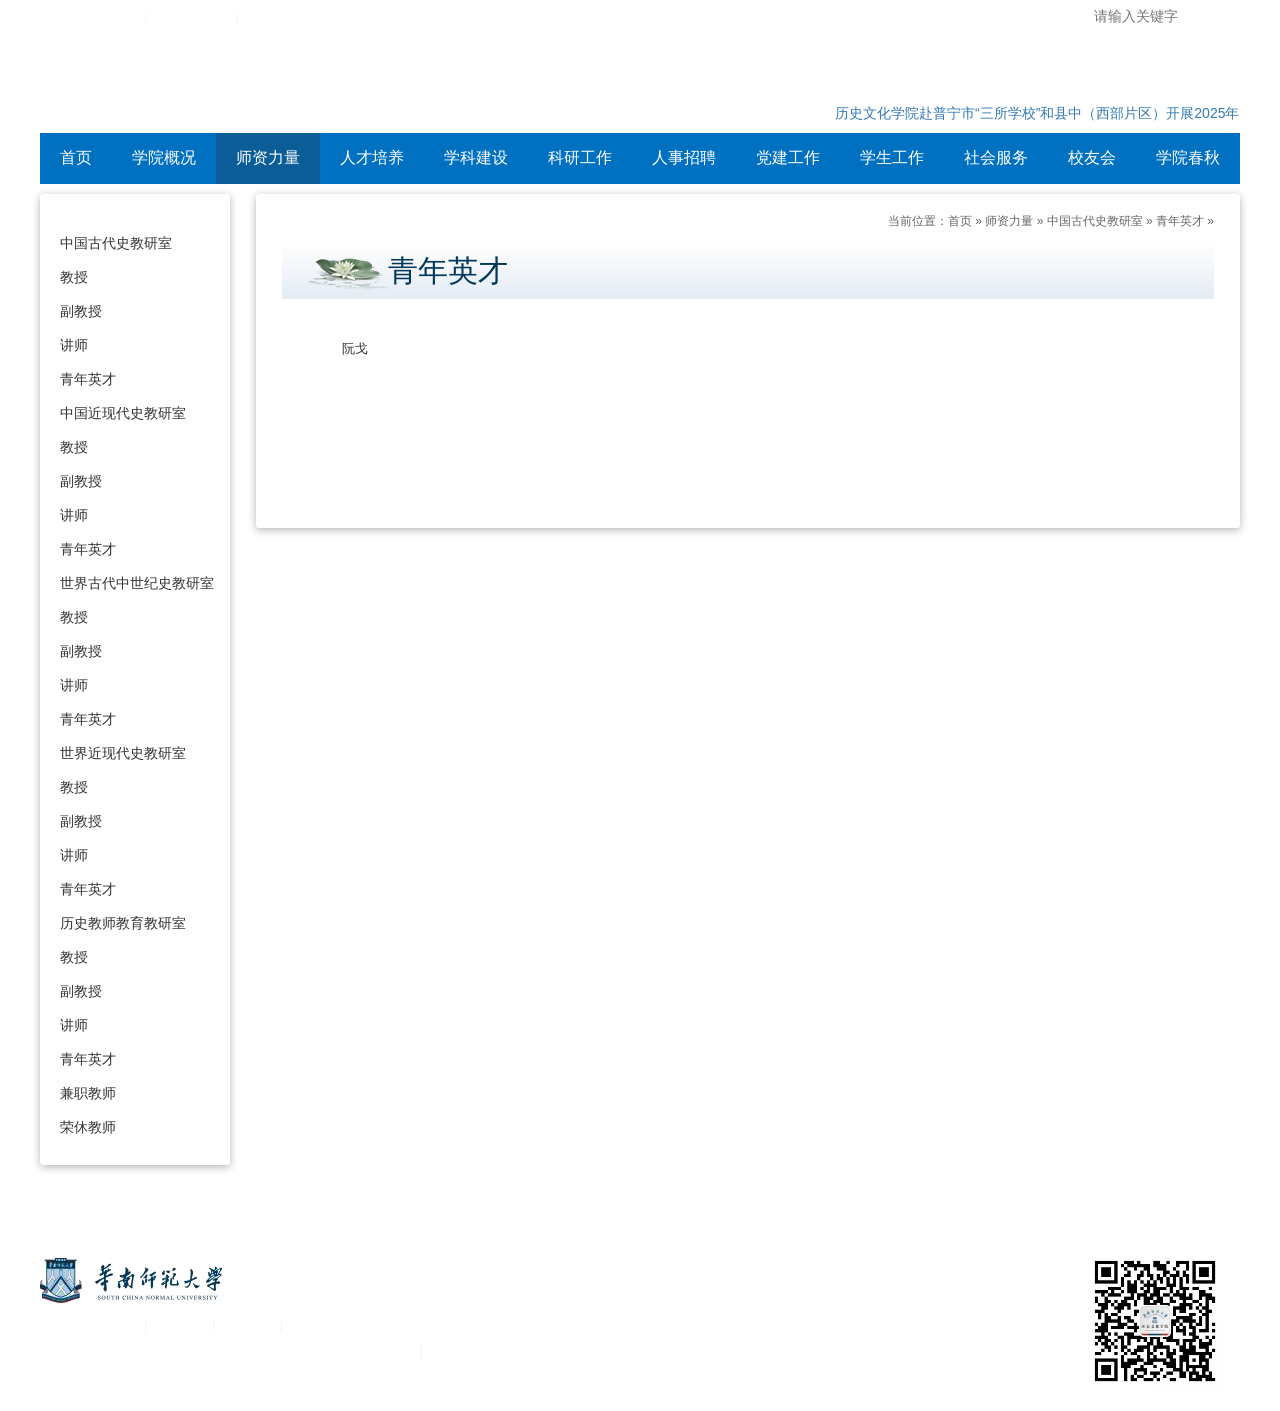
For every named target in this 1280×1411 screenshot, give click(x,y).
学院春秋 (1188, 157)
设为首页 (272, 18)
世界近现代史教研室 (123, 753)
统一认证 (180, 1325)
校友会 (1092, 157)
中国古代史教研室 (116, 243)
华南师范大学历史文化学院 (299, 85)
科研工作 (580, 157)
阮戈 (355, 348)
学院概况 (164, 157)
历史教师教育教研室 (123, 923)
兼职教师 (88, 1093)
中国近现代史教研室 (123, 413)
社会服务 (996, 157)
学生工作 (892, 157)
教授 (74, 277)
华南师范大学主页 (88, 18)
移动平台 (248, 1325)
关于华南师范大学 (88, 1325)
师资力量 (268, 157)
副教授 (81, 311)
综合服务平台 (192, 18)
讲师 (74, 345)
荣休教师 (88, 1127)
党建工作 (788, 157)
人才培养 (372, 157)
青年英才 (88, 379)
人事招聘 (684, 157)
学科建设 (476, 157)
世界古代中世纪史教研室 (137, 583)
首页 (76, 157)
